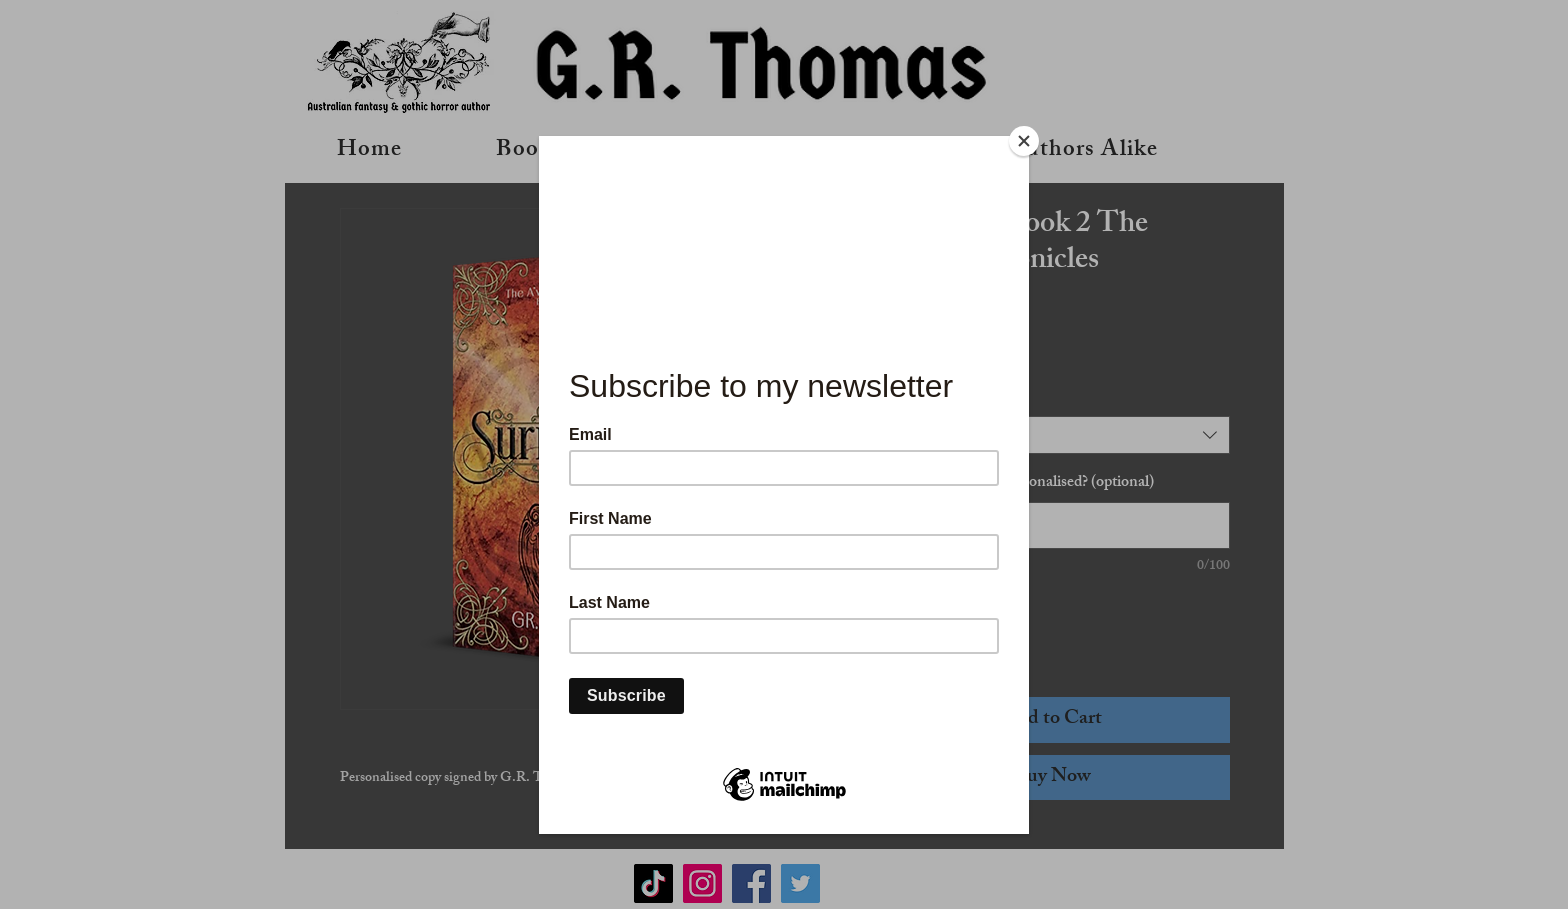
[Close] (1024, 141)
